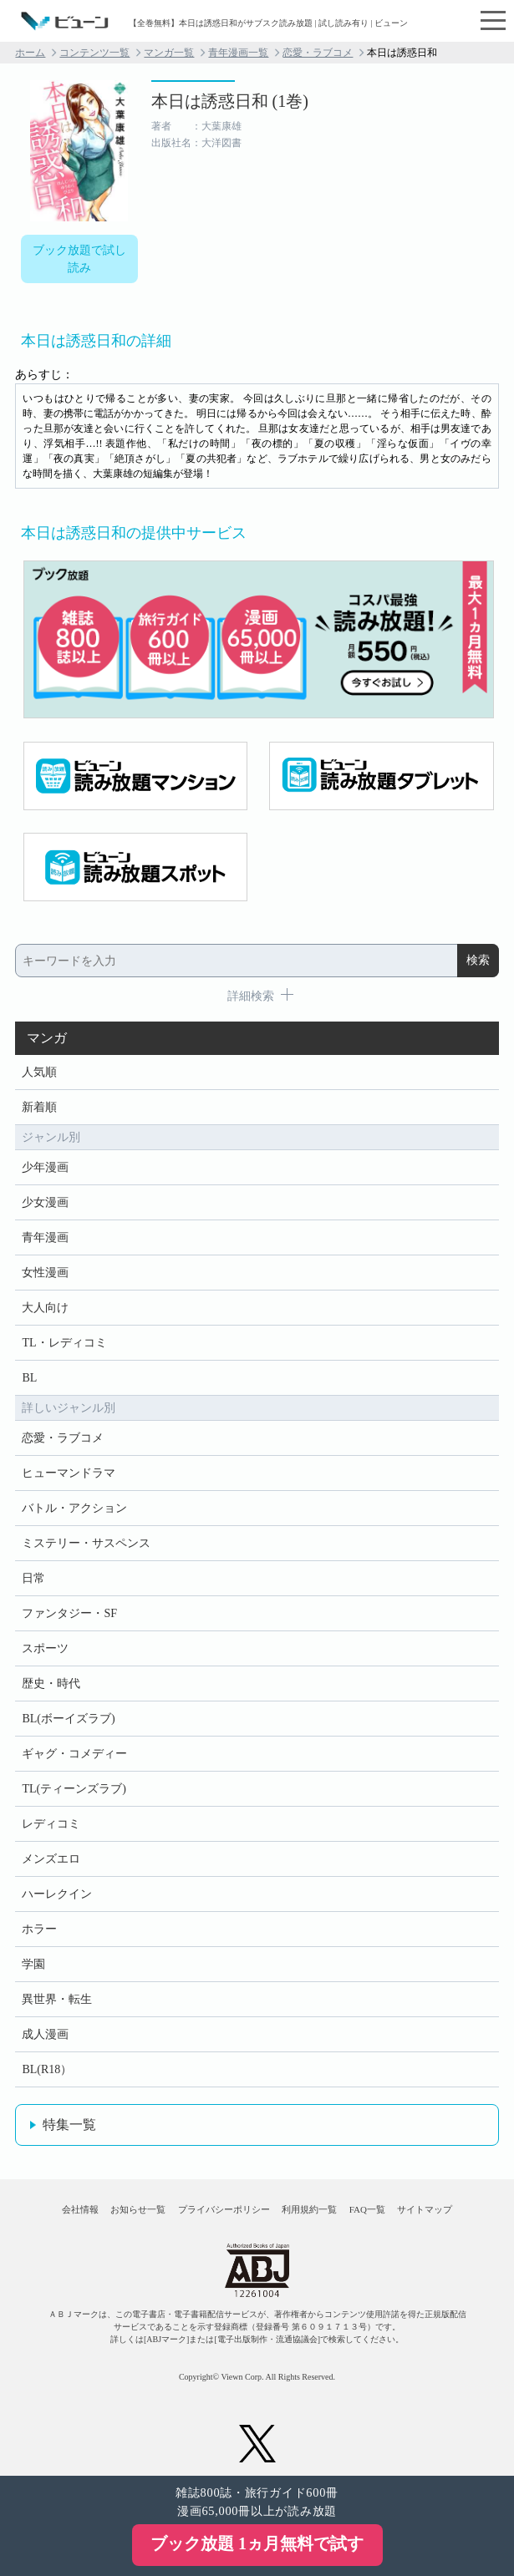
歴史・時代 (51, 1683)
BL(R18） (47, 2069)
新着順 (39, 1107)
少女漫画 (45, 1202)
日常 (33, 1578)
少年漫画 (45, 1167)
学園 (33, 1964)
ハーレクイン (57, 1894)
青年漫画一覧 (238, 52)
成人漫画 (45, 2034)
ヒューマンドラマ (68, 1473)
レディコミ (51, 1824)
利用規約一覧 (309, 2209)
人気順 (39, 1072)
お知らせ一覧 (137, 2209)
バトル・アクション (74, 1508)
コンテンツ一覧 (94, 52)
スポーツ (45, 1648)
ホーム (30, 52)
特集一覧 (69, 2124)
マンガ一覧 (169, 52)
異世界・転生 (57, 1999)
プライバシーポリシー (224, 2209)
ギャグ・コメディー (74, 1753)
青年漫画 (45, 1237)
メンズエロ (51, 1859)
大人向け (45, 1307)
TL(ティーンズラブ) (73, 1788)
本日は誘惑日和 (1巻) (229, 101)
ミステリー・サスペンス (86, 1543)
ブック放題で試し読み (79, 259)
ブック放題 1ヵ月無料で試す (257, 2543)
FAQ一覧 (367, 2209)
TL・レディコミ (64, 1342)
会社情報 (80, 2209)
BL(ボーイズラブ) (68, 1718)
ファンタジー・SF (69, 1613)
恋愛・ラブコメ (317, 52)
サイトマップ (424, 2209)
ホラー (39, 1929)
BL (29, 1378)
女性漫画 (45, 1272)
